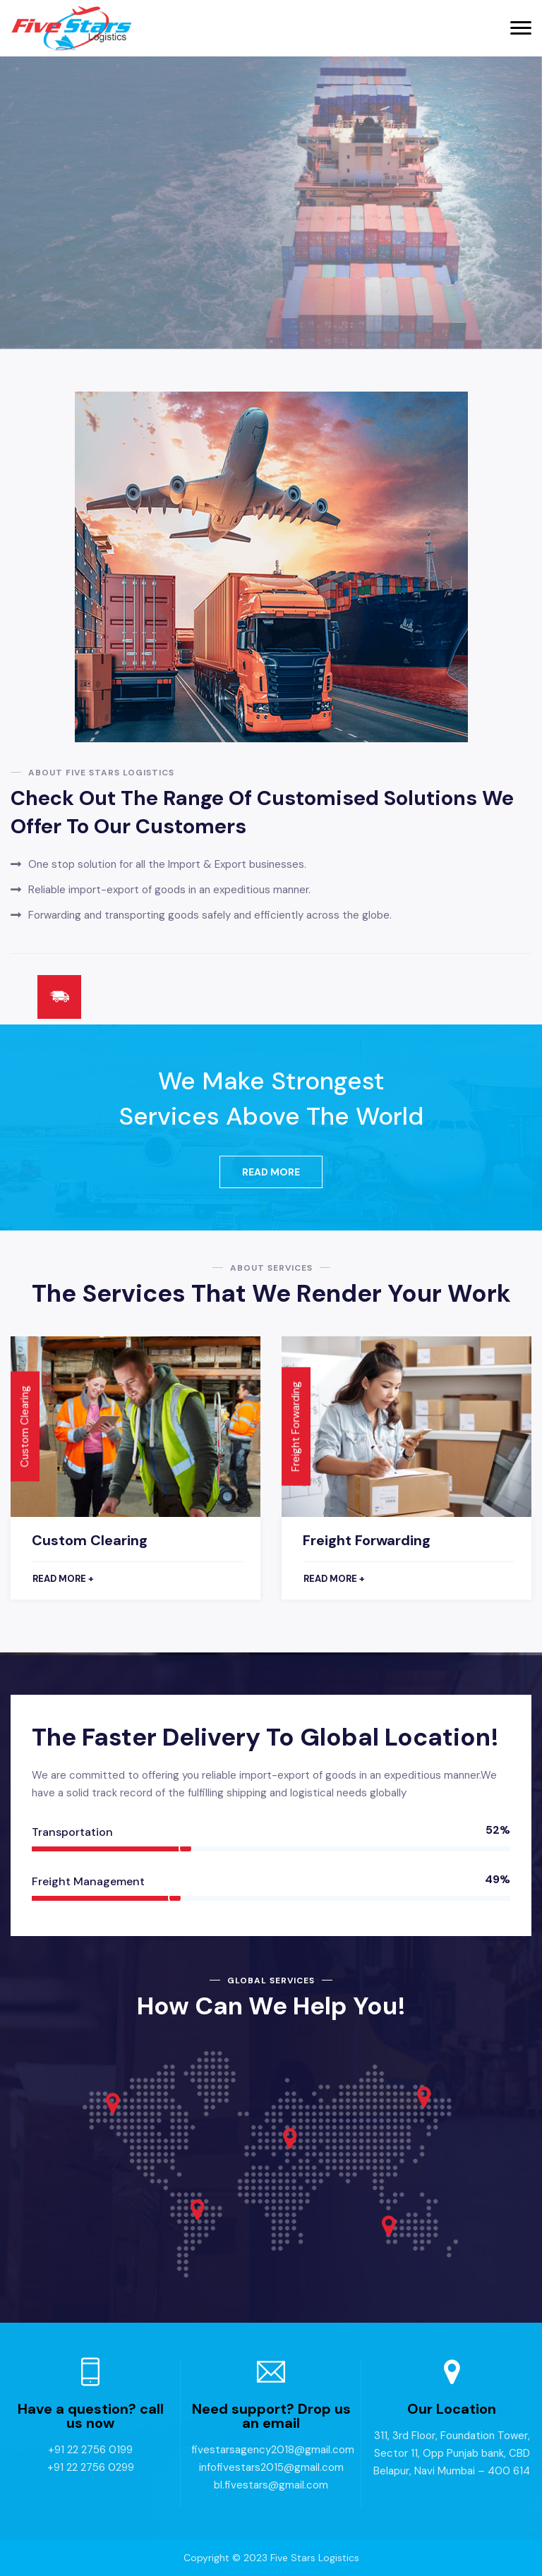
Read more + (63, 1579)
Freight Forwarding (366, 1540)
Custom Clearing (89, 1540)
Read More (271, 1172)
